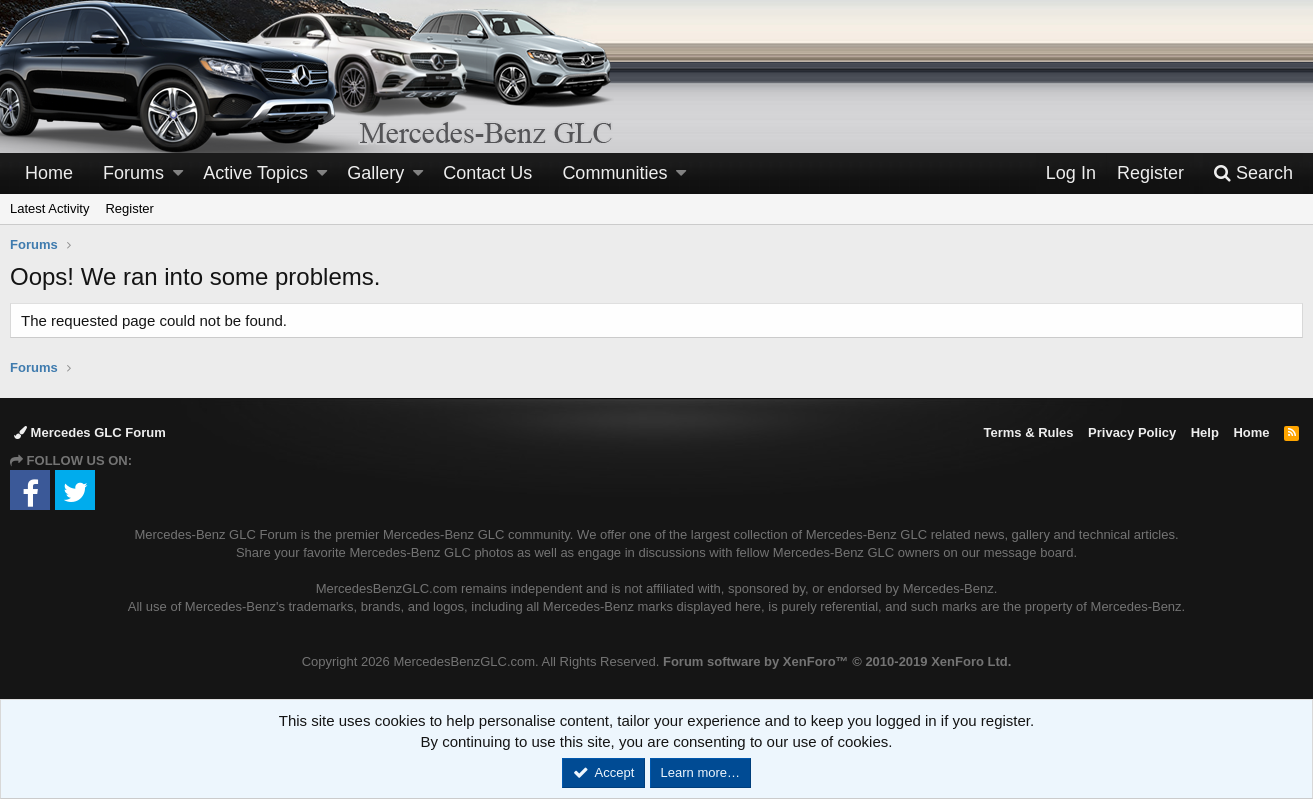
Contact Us (487, 173)
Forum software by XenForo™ (837, 661)
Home (49, 173)
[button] (178, 173)
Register (129, 208)
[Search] (1253, 173)
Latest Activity (49, 208)
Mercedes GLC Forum (90, 432)
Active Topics (255, 173)
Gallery (375, 173)
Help (1205, 432)
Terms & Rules (1028, 432)
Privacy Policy (1132, 432)
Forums (133, 173)
